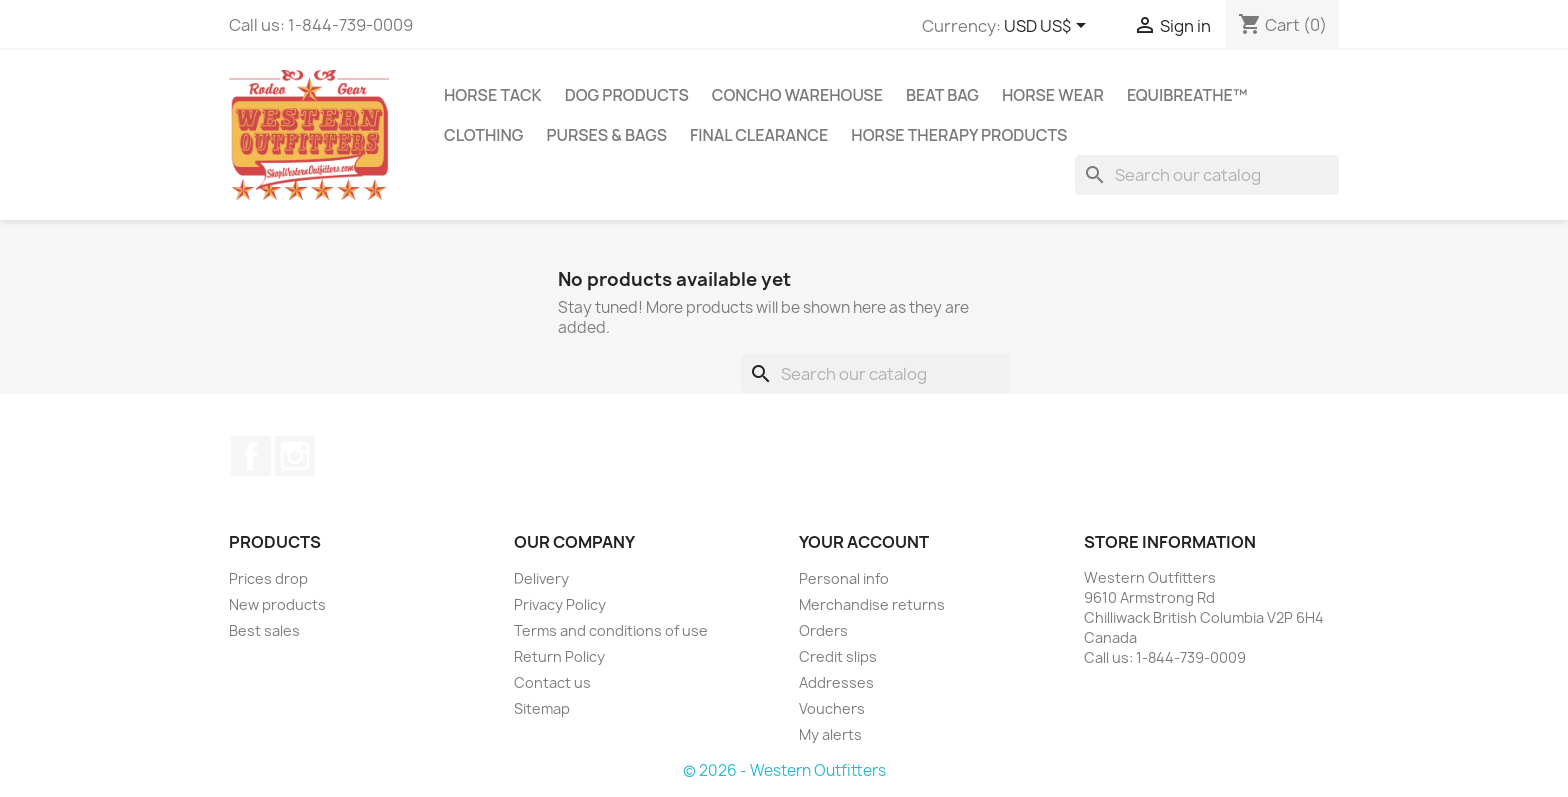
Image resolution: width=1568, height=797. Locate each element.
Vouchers (832, 708)
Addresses (836, 682)
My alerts (830, 734)
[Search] (1207, 175)
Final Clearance (759, 135)
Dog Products (627, 95)
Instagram (295, 456)
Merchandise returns (872, 604)
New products (277, 604)
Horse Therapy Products (959, 135)
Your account (864, 542)
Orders (823, 630)
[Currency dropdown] (1048, 27)
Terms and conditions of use (611, 630)
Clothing (483, 135)
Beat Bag (942, 95)
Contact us (552, 682)
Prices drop (268, 578)
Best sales (264, 630)
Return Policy (559, 656)
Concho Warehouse (797, 95)
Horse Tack (493, 95)
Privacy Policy (560, 604)
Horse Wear (1053, 95)
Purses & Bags (606, 135)
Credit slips (838, 656)
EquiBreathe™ (1187, 95)
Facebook (251, 456)
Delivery (541, 578)
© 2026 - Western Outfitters (784, 770)
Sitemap (542, 708)
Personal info (844, 578)
